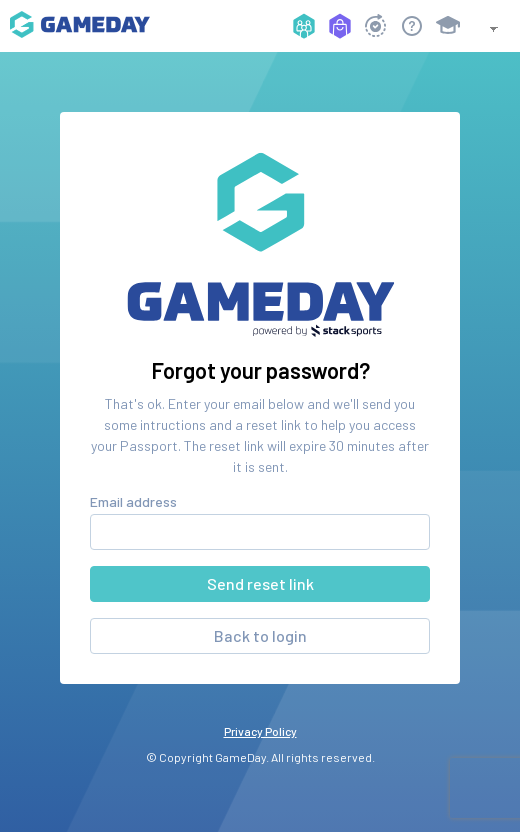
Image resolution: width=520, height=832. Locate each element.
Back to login (260, 635)
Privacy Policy (260, 731)
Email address (133, 501)
